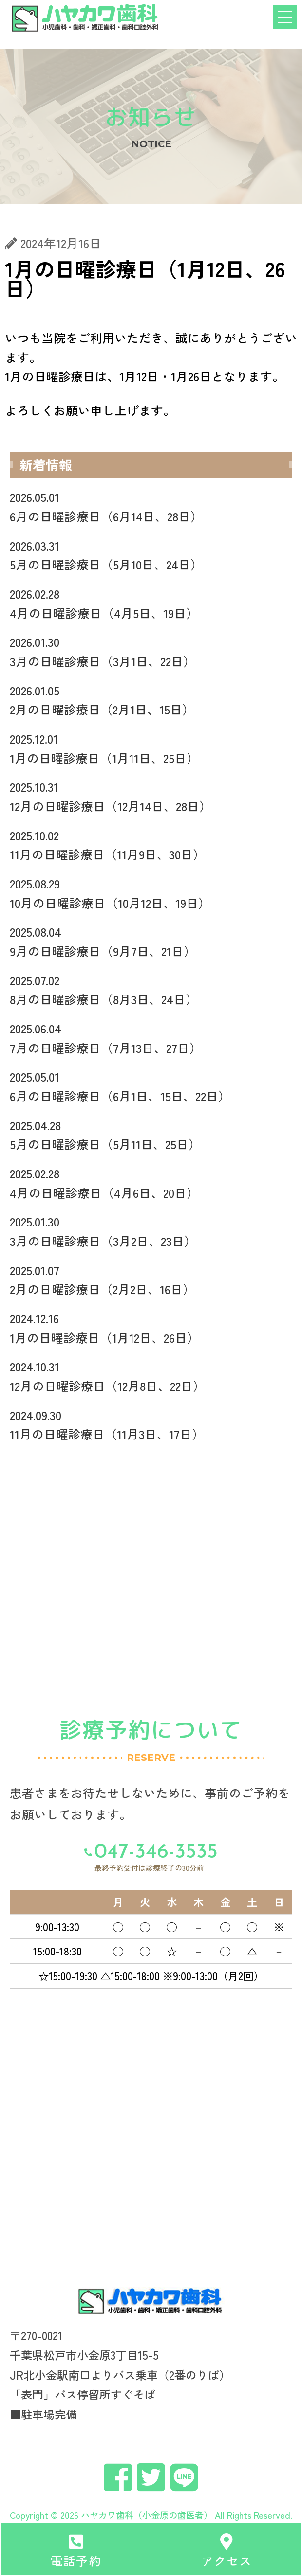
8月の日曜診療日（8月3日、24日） (151, 989)
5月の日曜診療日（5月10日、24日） (151, 554)
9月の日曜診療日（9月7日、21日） (151, 940)
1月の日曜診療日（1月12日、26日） (151, 1327)
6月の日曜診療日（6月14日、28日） (151, 506)
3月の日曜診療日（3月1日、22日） (151, 651)
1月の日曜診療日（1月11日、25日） (151, 747)
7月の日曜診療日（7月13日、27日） (151, 1037)
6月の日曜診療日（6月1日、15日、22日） (151, 1085)
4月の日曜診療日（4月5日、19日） (151, 603)
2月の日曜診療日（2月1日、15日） (151, 699)
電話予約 (76, 2560)
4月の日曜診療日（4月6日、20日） (151, 1182)
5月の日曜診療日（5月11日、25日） (151, 1134)
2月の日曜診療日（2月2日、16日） (151, 1279)
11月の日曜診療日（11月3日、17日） (151, 1424)
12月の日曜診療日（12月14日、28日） (151, 796)
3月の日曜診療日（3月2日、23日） (151, 1230)
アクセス (226, 2560)
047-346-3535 (156, 1852)
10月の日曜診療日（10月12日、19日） (151, 892)
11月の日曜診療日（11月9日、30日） (151, 844)
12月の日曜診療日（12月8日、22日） (151, 1375)
